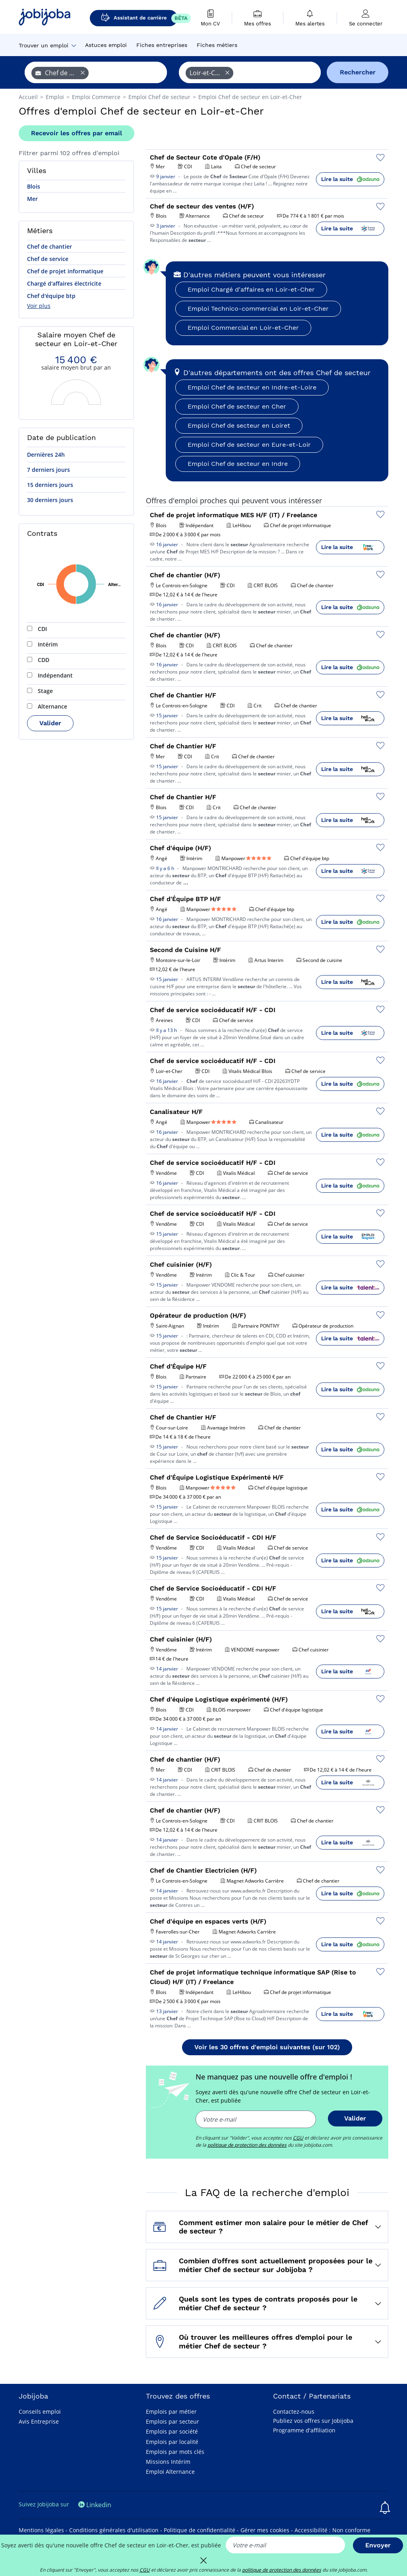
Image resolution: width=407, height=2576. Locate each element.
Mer (32, 198)
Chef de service (47, 259)
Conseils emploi (40, 2411)
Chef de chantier (49, 246)
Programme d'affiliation (304, 2430)
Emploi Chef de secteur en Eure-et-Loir (249, 444)
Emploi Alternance (170, 2471)
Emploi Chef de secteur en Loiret (239, 425)
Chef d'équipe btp (51, 296)
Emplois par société (172, 2431)
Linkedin (94, 2504)
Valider (50, 723)
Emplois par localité (172, 2442)
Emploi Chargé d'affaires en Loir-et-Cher (251, 289)
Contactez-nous (293, 2411)
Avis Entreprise (39, 2421)
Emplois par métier (171, 2411)
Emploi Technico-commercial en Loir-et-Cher (258, 308)
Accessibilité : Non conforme (332, 2530)
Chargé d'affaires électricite (64, 283)
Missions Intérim (168, 2461)
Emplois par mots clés (175, 2451)
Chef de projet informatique (65, 271)
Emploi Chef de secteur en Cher (237, 406)
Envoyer (378, 2545)
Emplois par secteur (172, 2421)
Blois (33, 186)
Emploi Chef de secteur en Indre (238, 463)
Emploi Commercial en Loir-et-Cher (243, 327)
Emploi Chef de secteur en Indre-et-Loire (252, 387)
